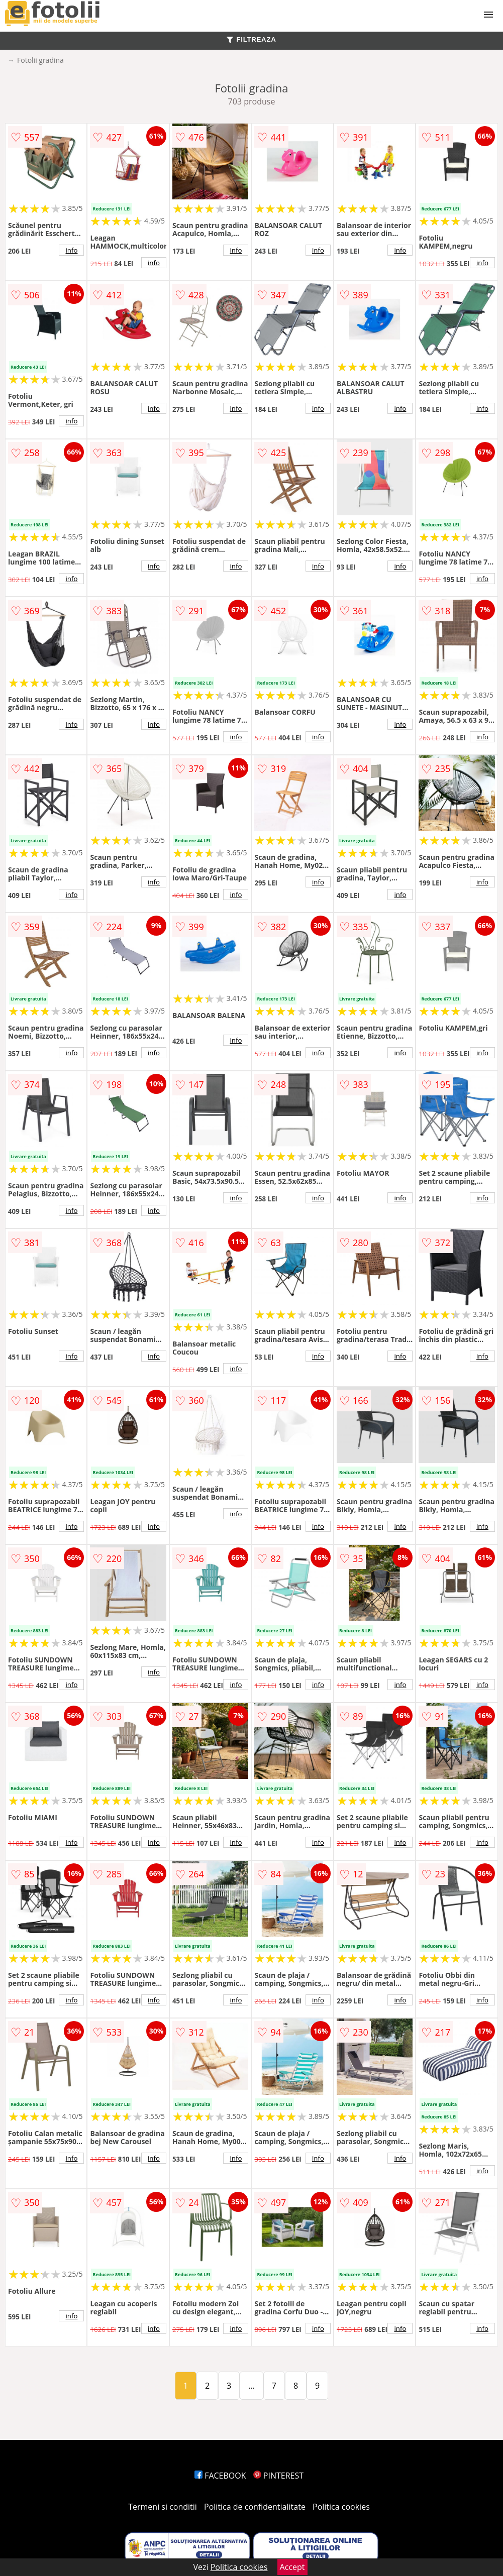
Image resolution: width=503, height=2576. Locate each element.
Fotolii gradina (40, 60)
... (251, 2385)
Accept (292, 2566)
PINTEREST (278, 2475)
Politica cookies (341, 2506)
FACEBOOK (220, 2475)
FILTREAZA (251, 39)
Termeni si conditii (162, 2506)
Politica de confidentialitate (255, 2506)
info (72, 250)
